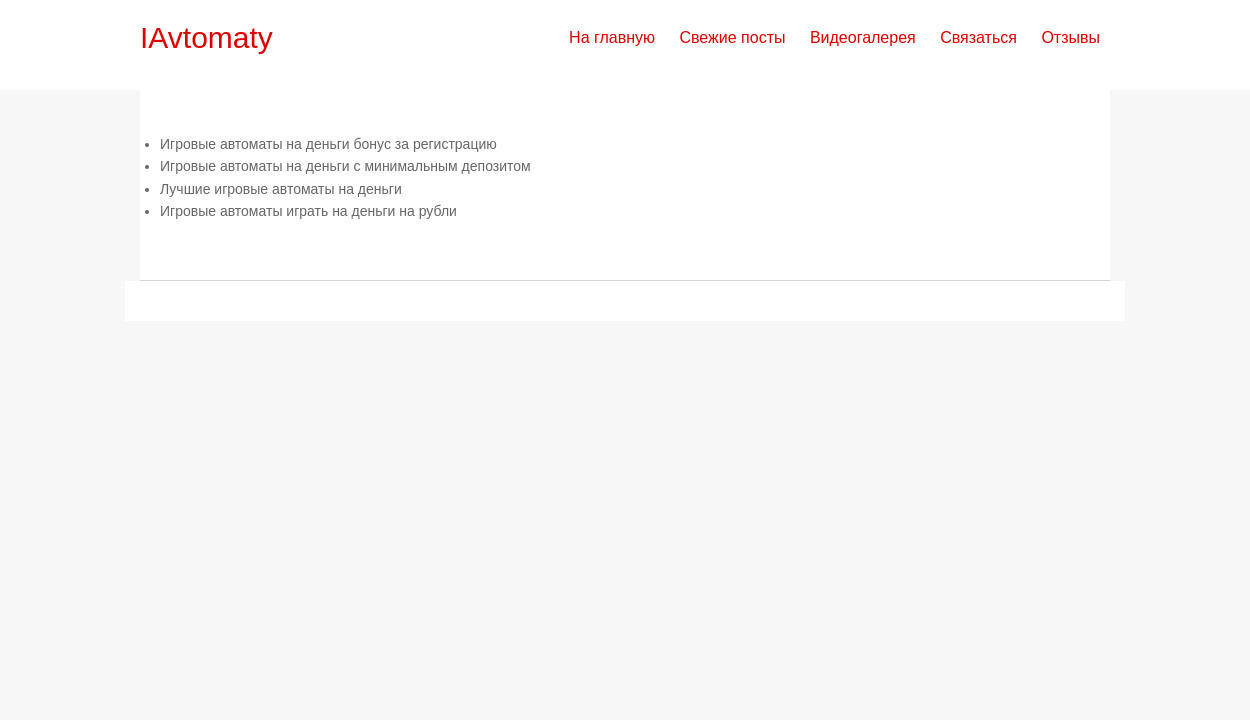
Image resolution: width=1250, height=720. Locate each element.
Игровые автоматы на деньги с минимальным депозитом (345, 166)
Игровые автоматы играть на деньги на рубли (308, 211)
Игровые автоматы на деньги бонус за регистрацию (328, 144)
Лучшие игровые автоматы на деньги (281, 189)
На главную (612, 37)
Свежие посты (732, 37)
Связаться (978, 37)
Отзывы (1070, 37)
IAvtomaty (206, 37)
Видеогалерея (863, 37)
